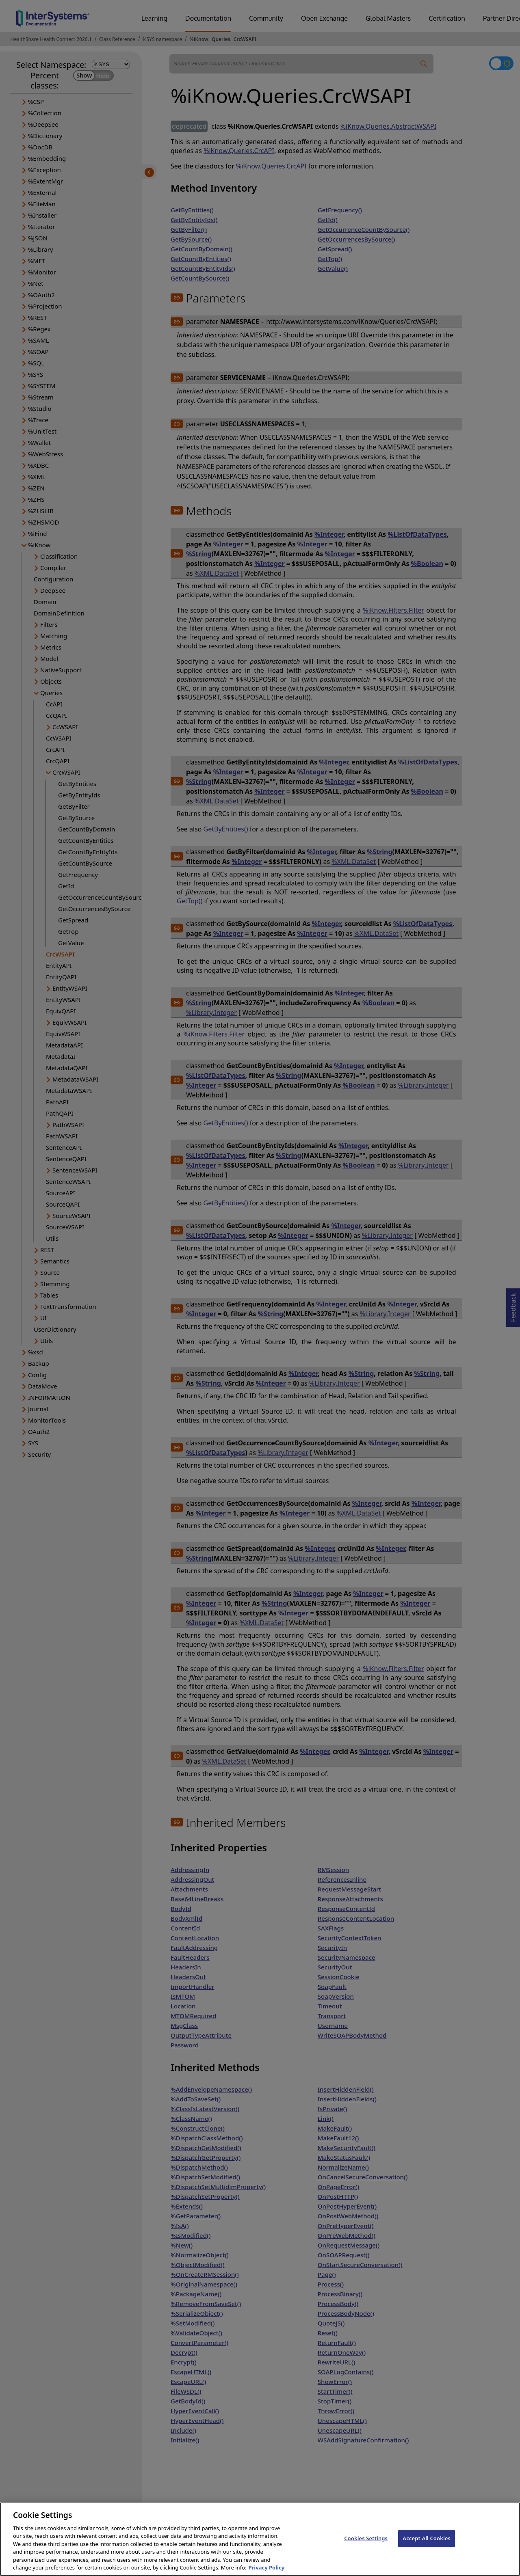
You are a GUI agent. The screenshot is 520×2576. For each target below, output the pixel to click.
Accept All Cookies (427, 2548)
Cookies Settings (366, 2548)
